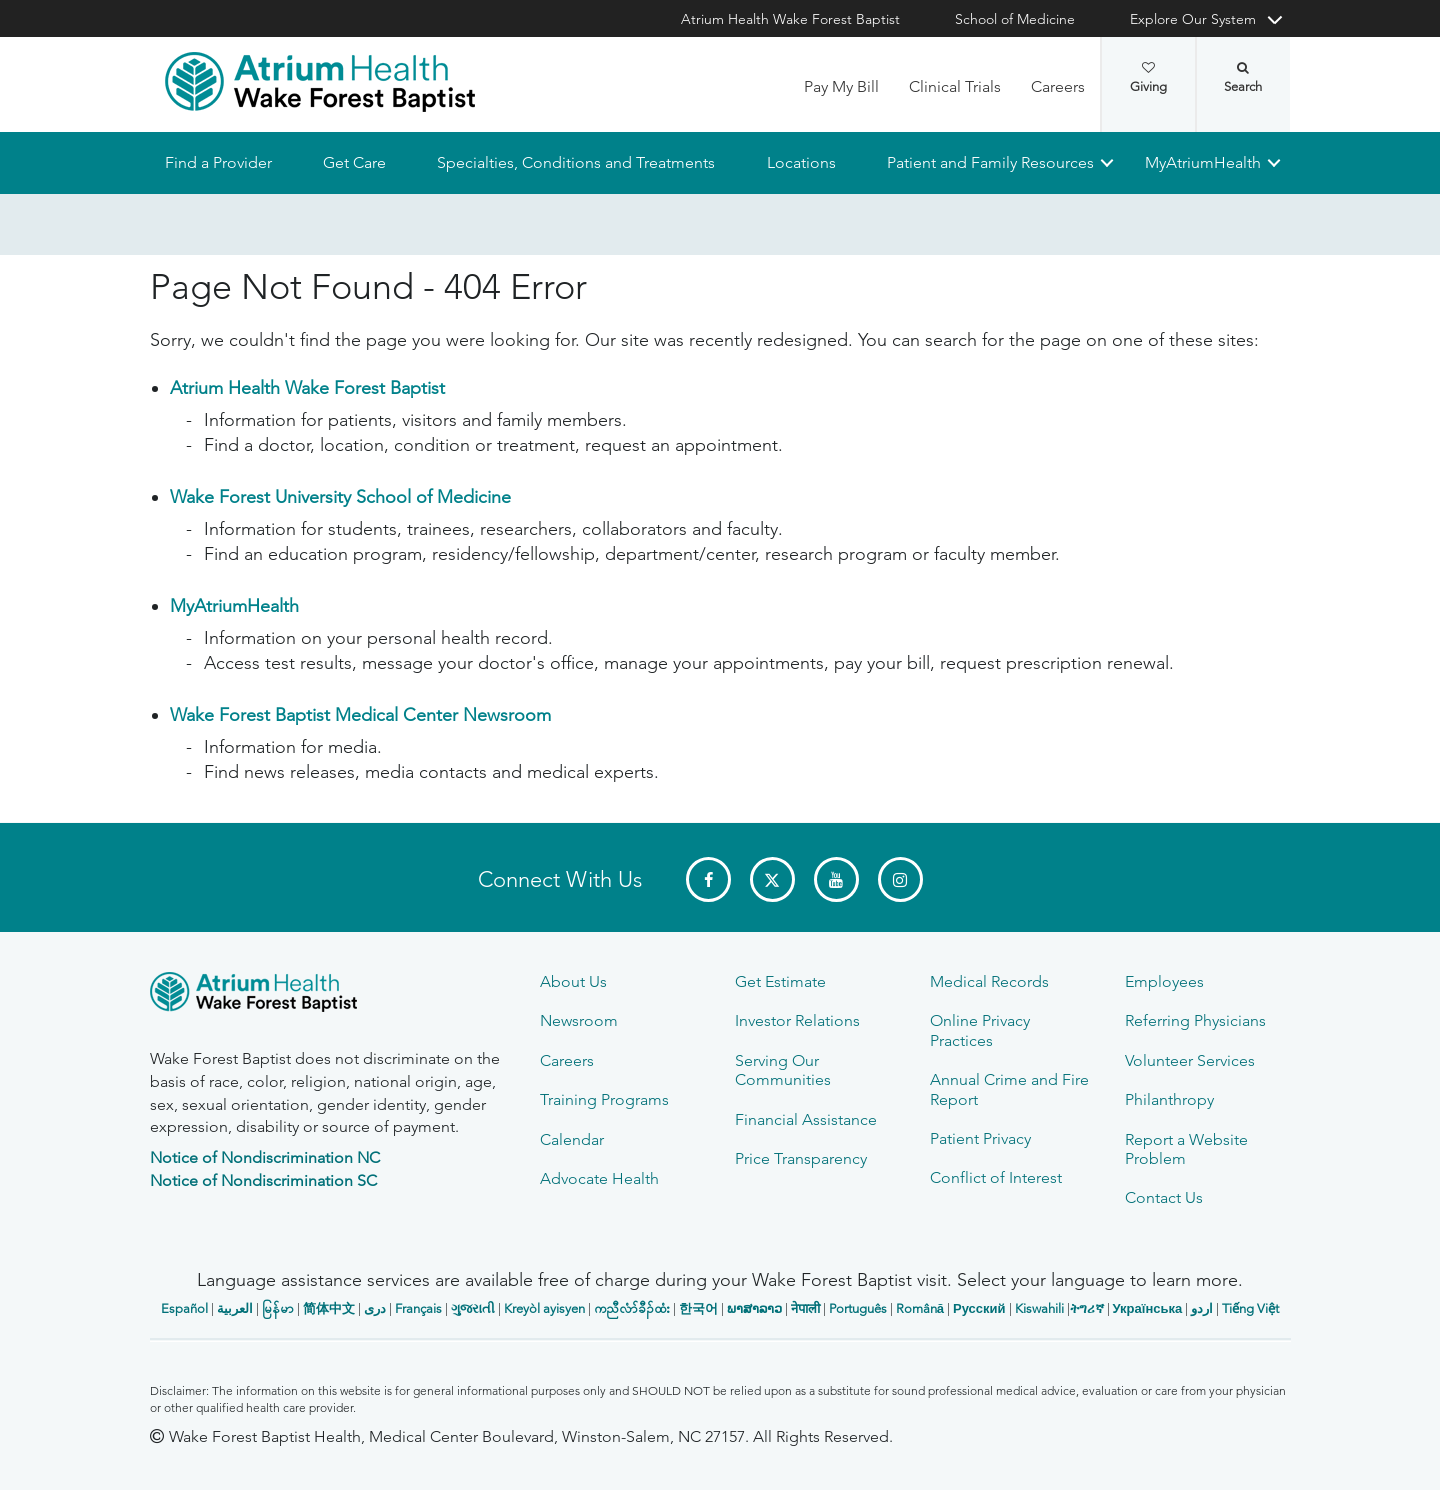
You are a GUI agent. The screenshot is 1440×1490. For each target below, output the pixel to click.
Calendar (572, 1139)
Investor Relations (797, 1020)
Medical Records (989, 981)
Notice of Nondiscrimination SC (263, 1180)
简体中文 (329, 1308)
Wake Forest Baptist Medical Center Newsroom (360, 716)
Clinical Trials (955, 86)
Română (920, 1308)
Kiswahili (1039, 1308)
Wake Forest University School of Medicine (340, 498)
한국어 (698, 1308)
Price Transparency (801, 1158)
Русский (979, 1308)
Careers (1058, 86)
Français (418, 1308)
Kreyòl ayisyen (544, 1308)
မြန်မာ (278, 1308)
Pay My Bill (841, 86)
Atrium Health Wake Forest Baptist (790, 19)
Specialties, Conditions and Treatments (576, 162)
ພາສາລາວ (754, 1308)
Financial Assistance (806, 1119)
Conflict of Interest (996, 1177)
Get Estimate (780, 981)
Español (184, 1308)
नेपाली (805, 1308)
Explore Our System (1193, 19)
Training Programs (604, 1099)
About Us (573, 981)
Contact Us (1164, 1197)
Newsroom (579, 1020)
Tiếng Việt (1250, 1308)
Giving (1148, 78)
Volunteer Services (1190, 1060)
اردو (1202, 1308)
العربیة (235, 1308)
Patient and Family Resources (989, 162)
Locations (800, 162)
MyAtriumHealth (1203, 162)
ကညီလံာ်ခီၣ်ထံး (632, 1308)
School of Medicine (1015, 19)
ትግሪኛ (1087, 1308)
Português (858, 1308)
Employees (1164, 981)
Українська (1148, 1308)
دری (375, 1308)
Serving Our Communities (783, 1070)
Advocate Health (599, 1178)
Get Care (354, 162)
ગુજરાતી (473, 1308)
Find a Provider (218, 162)
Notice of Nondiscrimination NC (265, 1157)
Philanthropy (1169, 1099)
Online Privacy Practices (980, 1030)
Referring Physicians (1195, 1020)
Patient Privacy (980, 1138)
